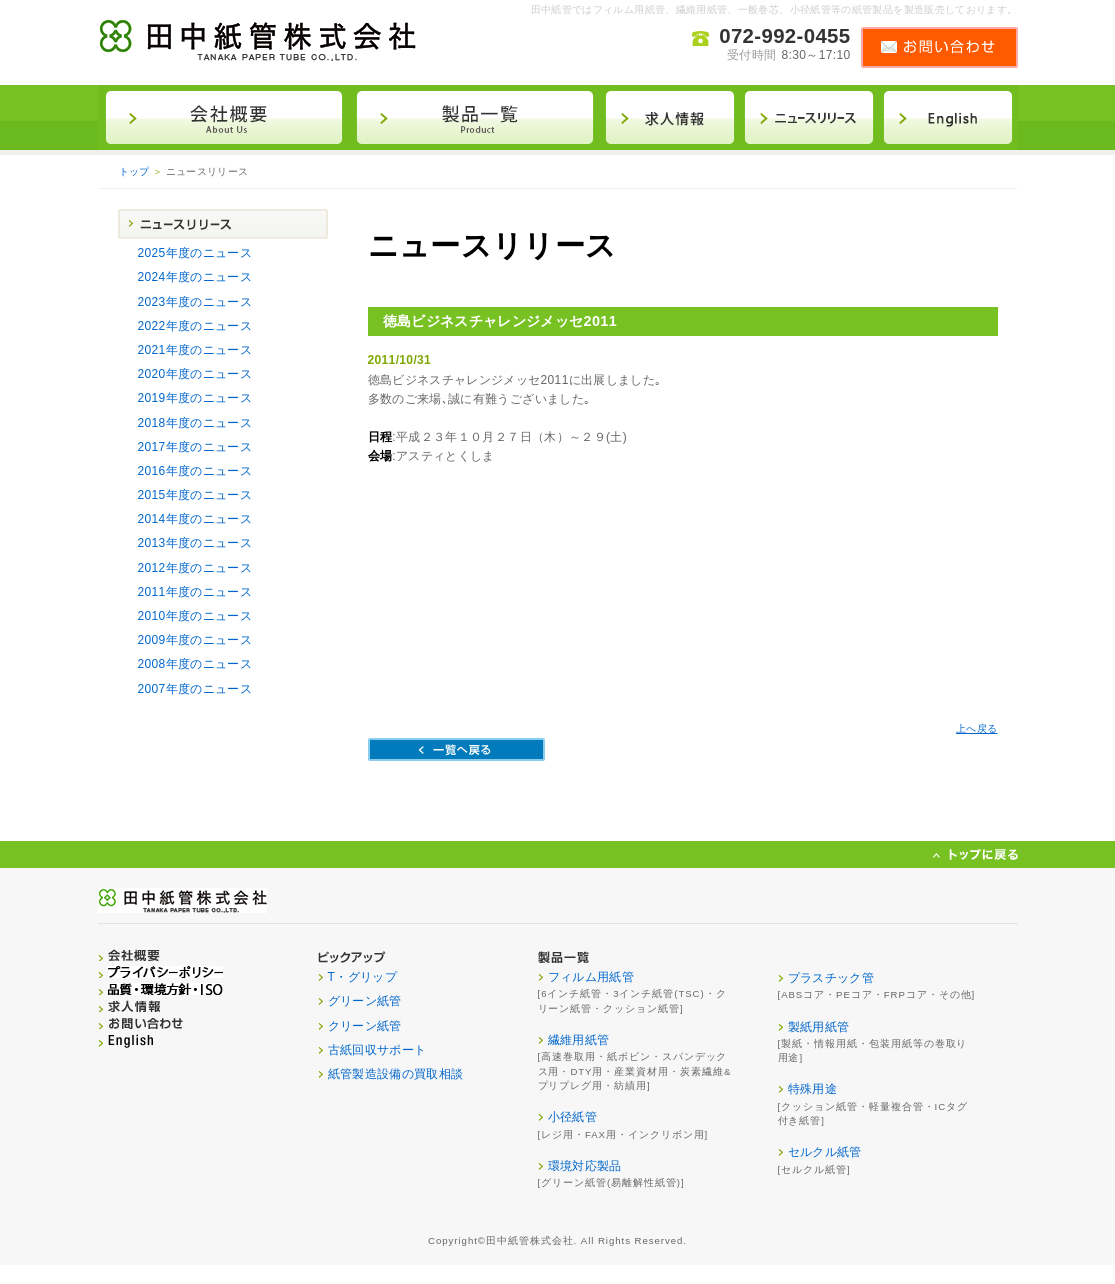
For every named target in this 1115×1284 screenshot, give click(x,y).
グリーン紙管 (365, 1001)
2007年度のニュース (195, 689)
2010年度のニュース (195, 616)
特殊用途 (812, 1089)
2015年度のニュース (195, 495)
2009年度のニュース (195, 640)
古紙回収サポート (377, 1050)
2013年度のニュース (195, 543)
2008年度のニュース (195, 664)
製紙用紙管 (819, 1027)
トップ (134, 171)
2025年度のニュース (195, 253)
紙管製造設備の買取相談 (396, 1074)
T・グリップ (363, 977)
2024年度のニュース (195, 277)
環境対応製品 (585, 1166)
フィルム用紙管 (591, 977)
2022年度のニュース (195, 326)
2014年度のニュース (195, 519)
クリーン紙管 (365, 1026)
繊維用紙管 (579, 1040)
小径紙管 (572, 1117)
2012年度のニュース (195, 568)
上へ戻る (976, 728)
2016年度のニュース (195, 471)
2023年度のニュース (195, 302)
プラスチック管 (831, 978)
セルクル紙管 (825, 1152)
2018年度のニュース (195, 423)
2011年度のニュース (195, 592)
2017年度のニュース (195, 447)
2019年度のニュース (195, 398)
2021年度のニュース (195, 350)
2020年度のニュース (195, 374)
